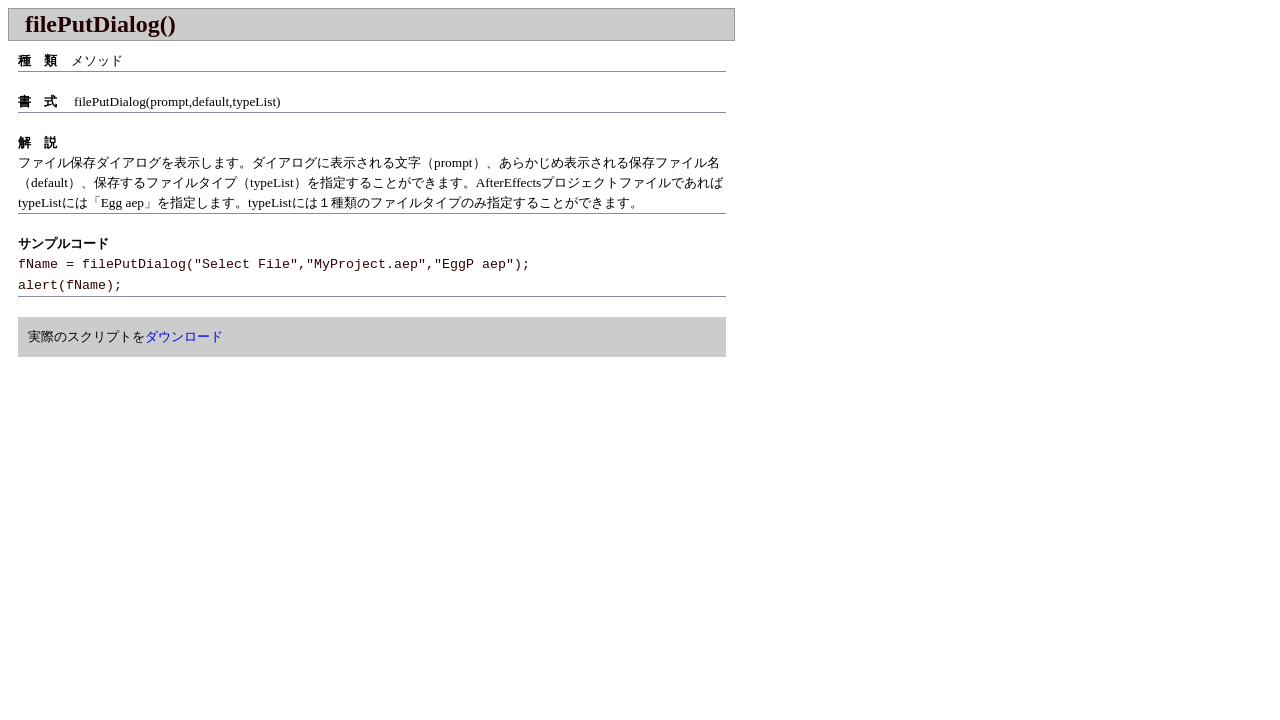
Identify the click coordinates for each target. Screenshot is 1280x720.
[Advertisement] (176, 507)
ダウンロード (184, 336)
